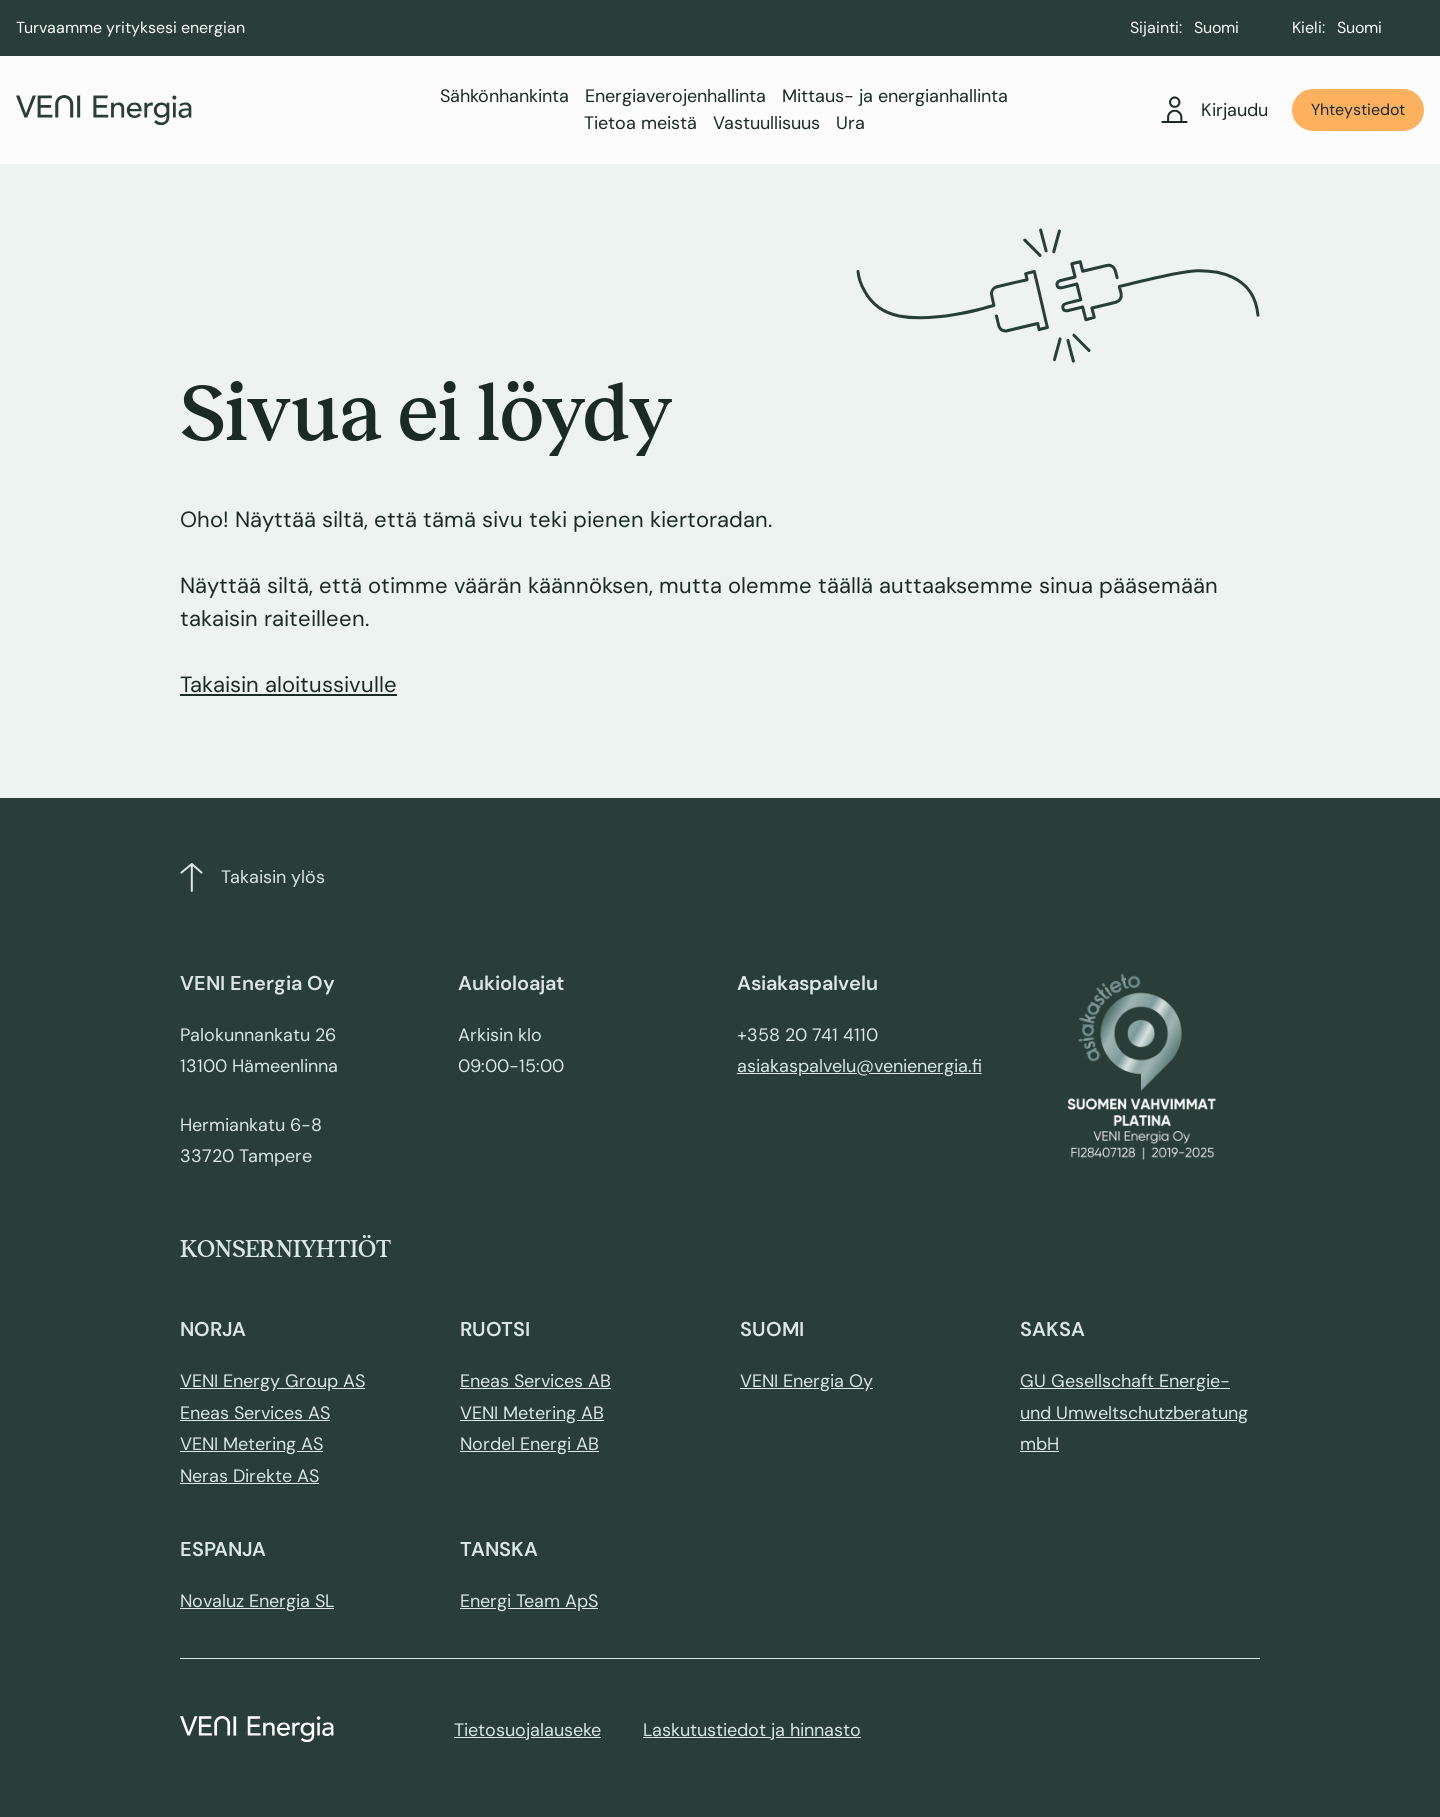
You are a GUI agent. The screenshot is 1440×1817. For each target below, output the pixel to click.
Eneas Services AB (535, 1381)
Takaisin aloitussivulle (288, 684)
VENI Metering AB (532, 1413)
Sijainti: (1156, 27)
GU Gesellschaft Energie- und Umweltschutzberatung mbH (1134, 1412)
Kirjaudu (1215, 110)
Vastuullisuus (766, 123)
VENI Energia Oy (806, 1381)
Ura (850, 123)
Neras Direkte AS (249, 1476)
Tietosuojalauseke (527, 1730)
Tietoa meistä (640, 123)
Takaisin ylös (252, 877)
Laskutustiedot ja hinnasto (752, 1730)
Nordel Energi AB (529, 1444)
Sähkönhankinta (504, 96)
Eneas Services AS (255, 1413)
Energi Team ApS (529, 1601)
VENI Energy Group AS (272, 1381)
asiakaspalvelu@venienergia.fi (859, 1066)
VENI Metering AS (251, 1444)
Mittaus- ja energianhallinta (895, 96)
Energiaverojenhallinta (675, 96)
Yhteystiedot (1358, 109)
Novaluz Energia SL (257, 1601)
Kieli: (1308, 27)
